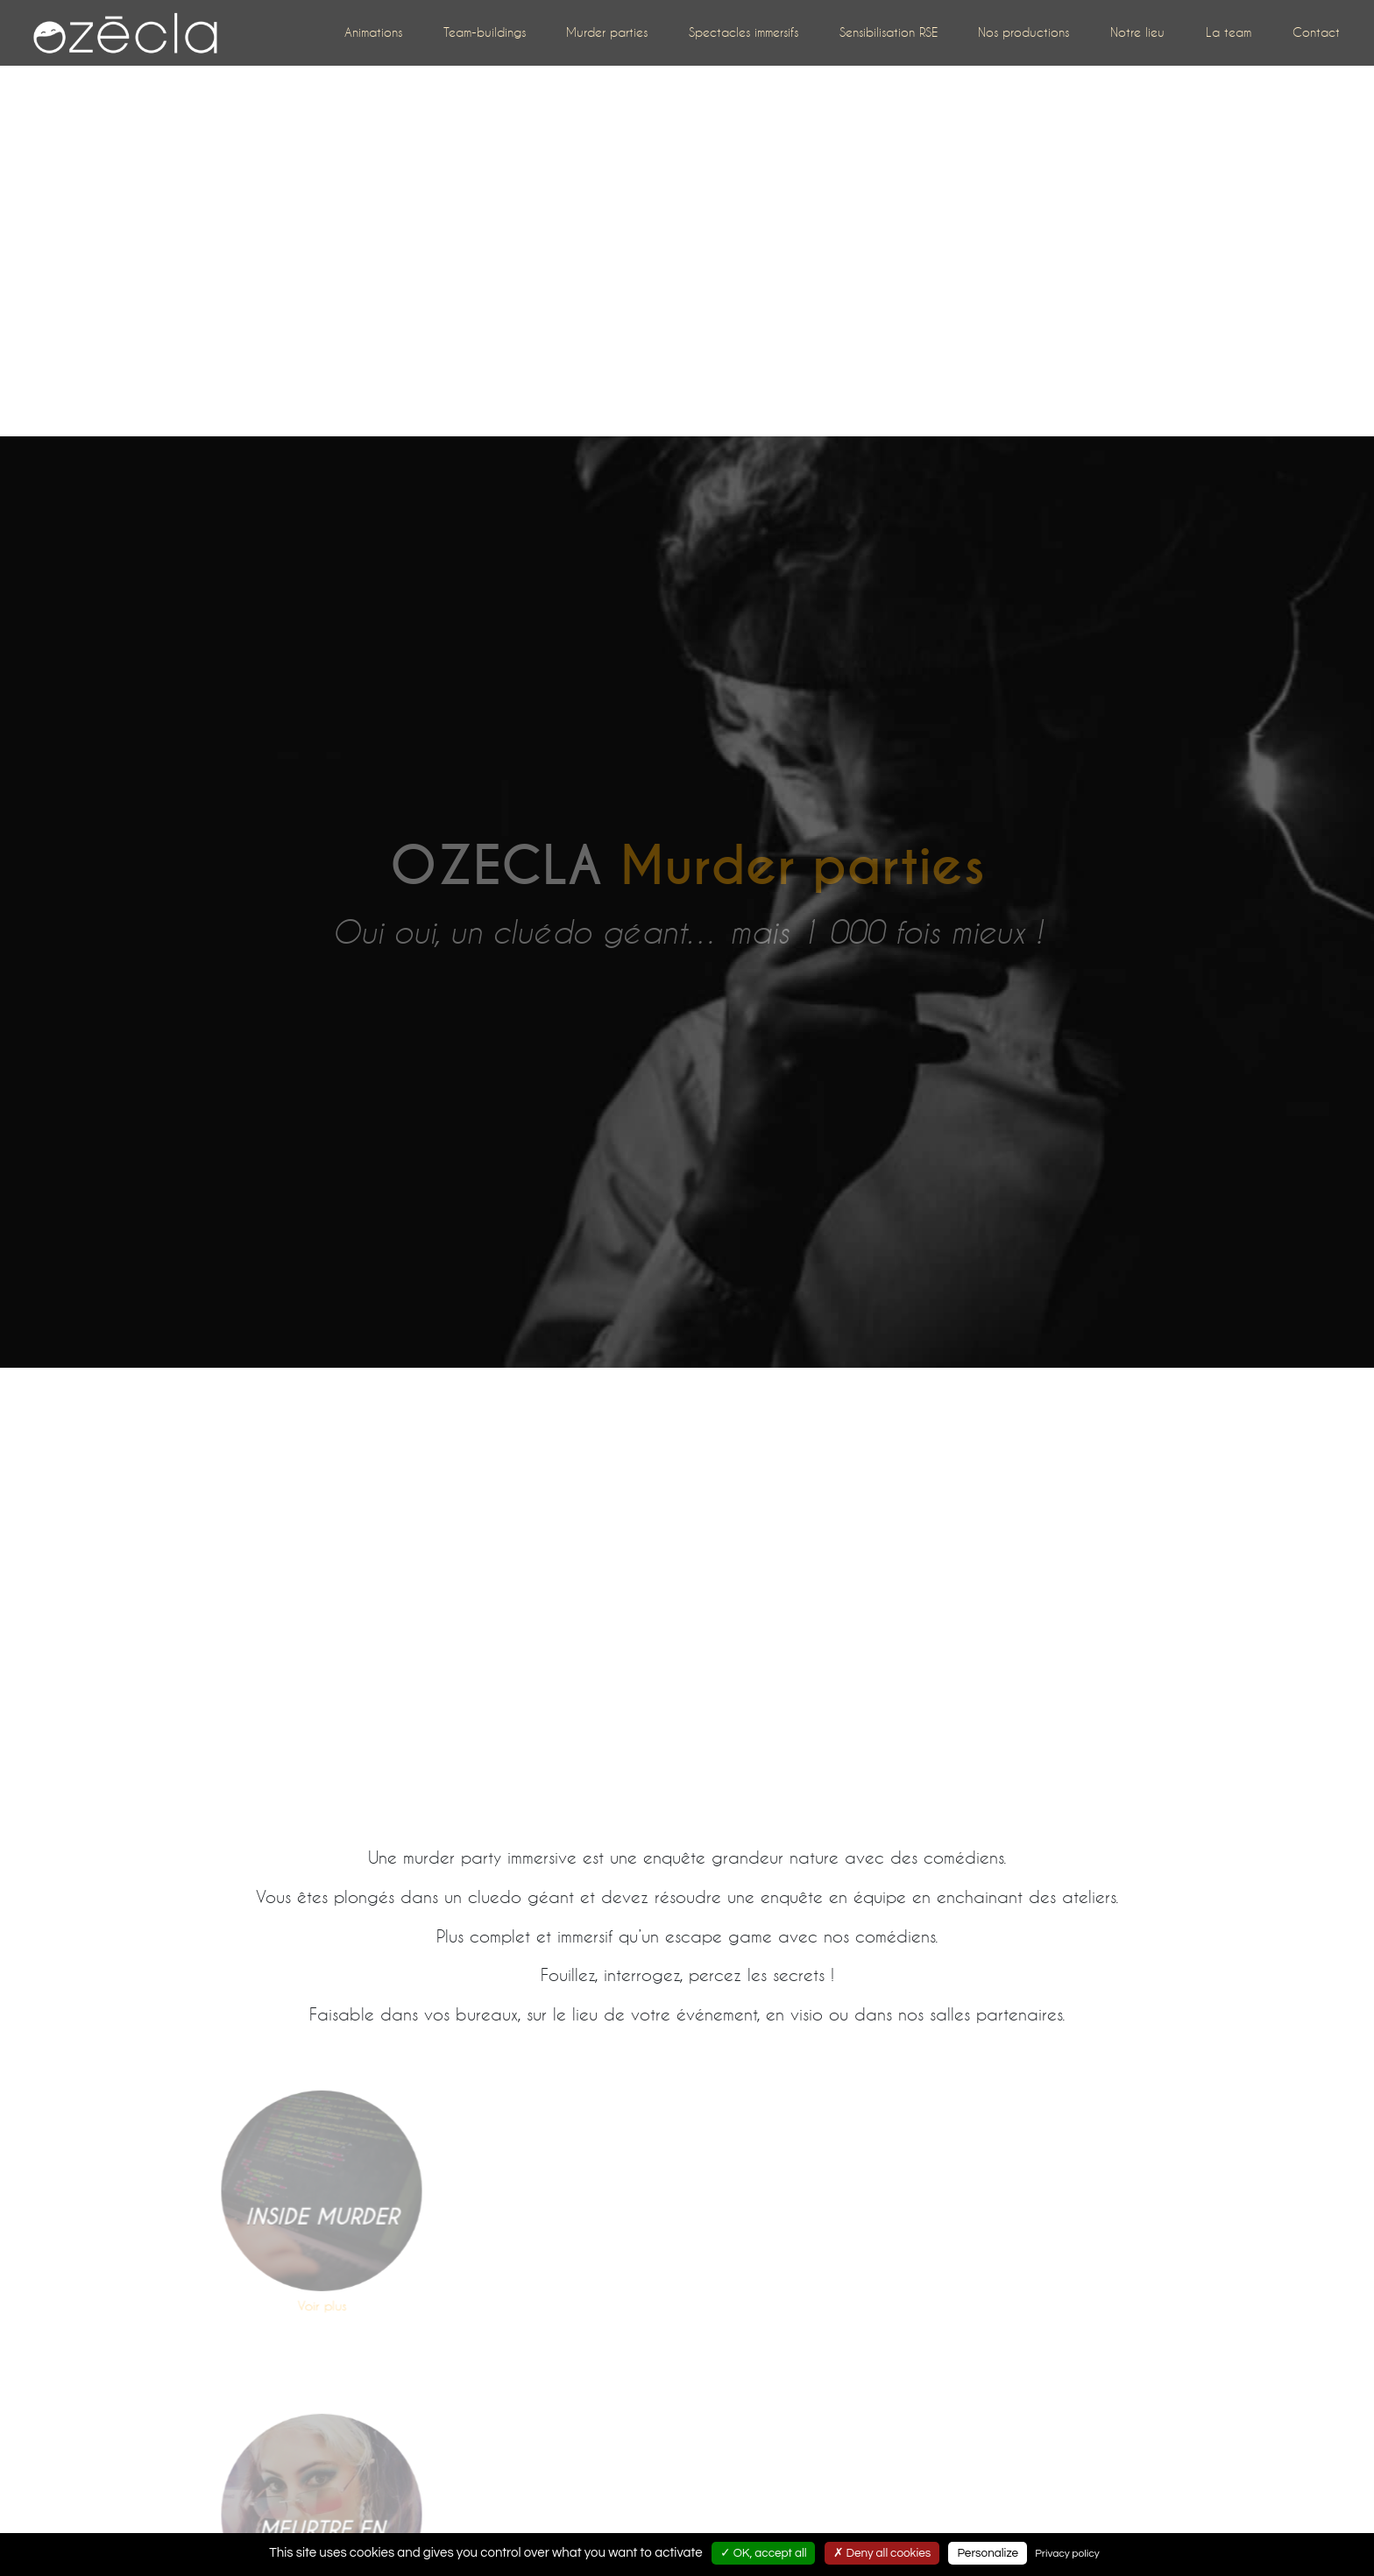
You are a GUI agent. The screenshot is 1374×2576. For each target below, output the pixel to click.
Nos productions (1023, 32)
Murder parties (607, 32)
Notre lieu (1137, 32)
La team (1228, 32)
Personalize (987, 2553)
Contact (1316, 32)
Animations (373, 32)
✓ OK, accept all (763, 2553)
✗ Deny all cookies (882, 2553)
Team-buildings (484, 32)
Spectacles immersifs (743, 32)
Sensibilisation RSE (888, 32)
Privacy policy (1067, 2553)
